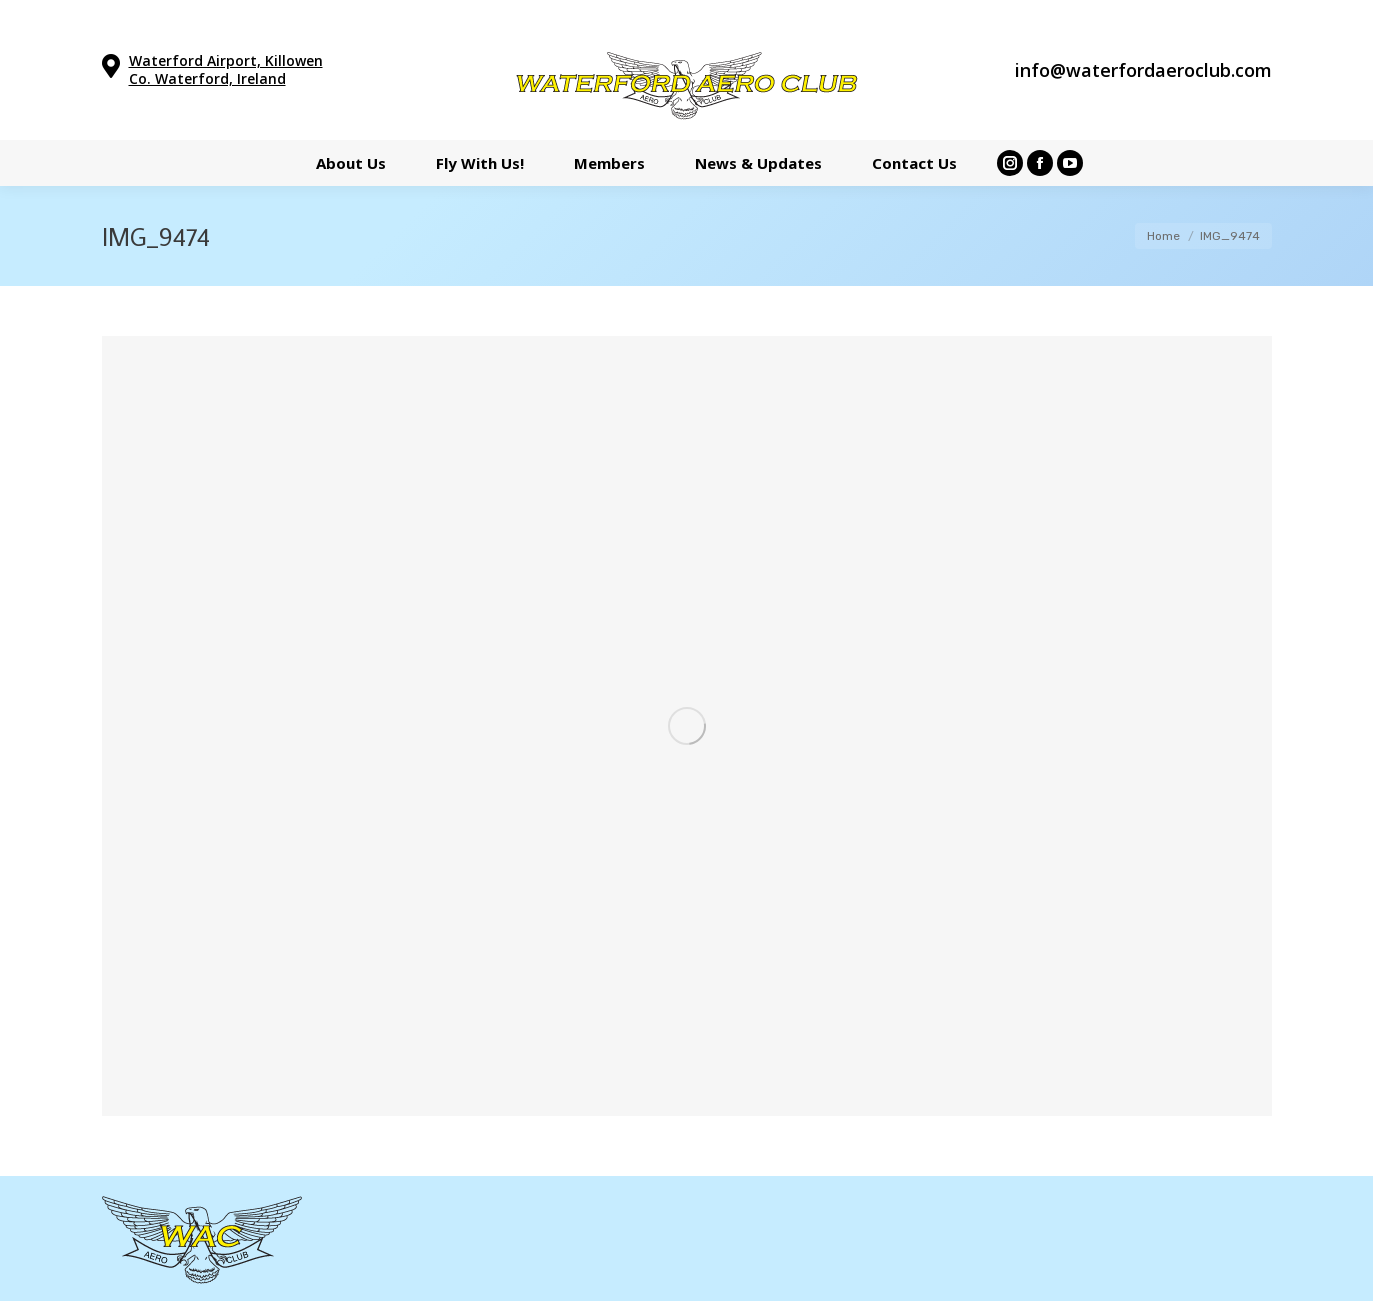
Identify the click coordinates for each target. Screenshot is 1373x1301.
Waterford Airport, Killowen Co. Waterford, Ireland (226, 69)
